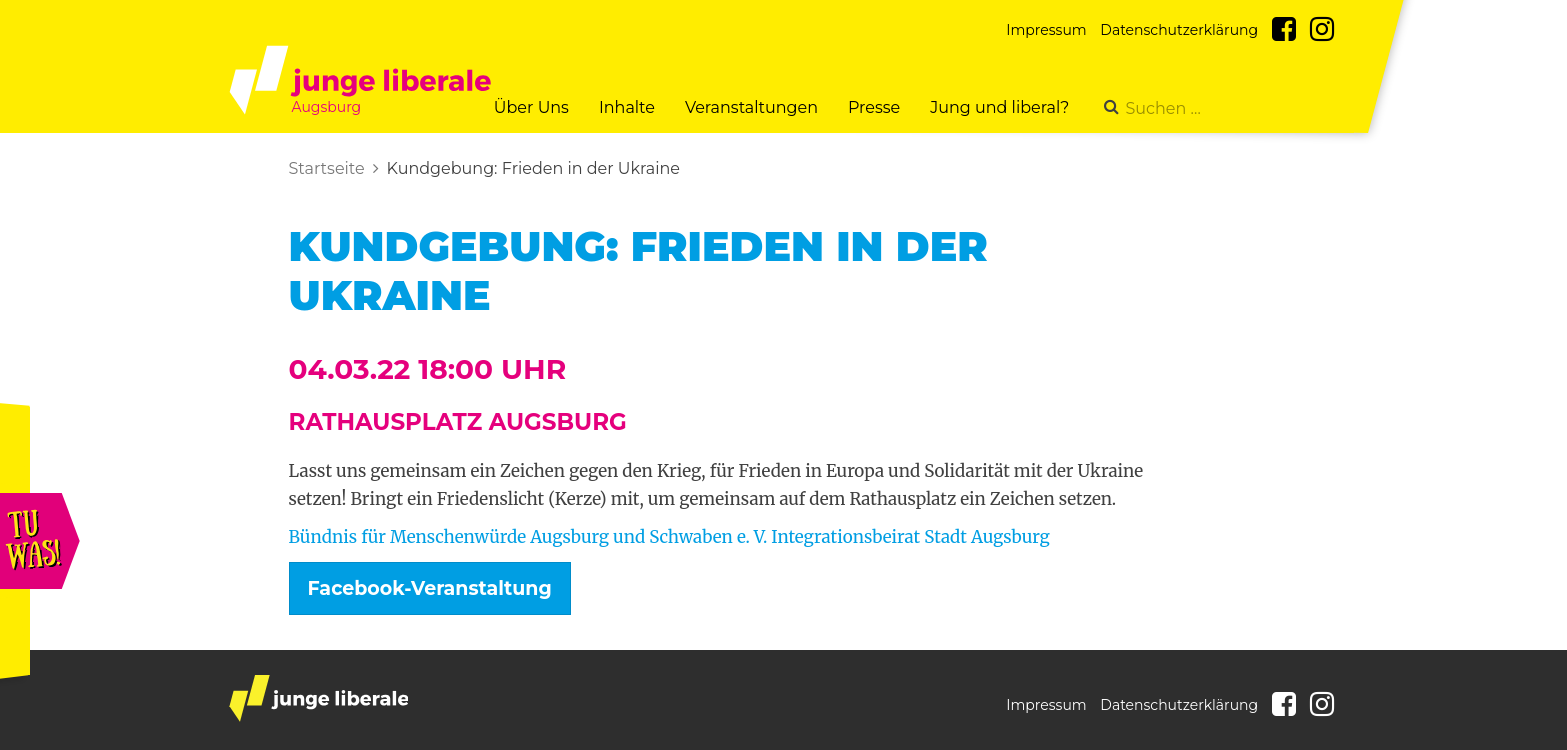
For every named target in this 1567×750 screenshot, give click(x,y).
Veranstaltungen (751, 107)
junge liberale (318, 698)
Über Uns (531, 107)
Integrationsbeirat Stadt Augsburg (910, 537)
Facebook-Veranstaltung (430, 588)
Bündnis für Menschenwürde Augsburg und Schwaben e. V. (528, 537)
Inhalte (627, 107)
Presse (874, 107)
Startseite (327, 168)
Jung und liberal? (999, 107)
